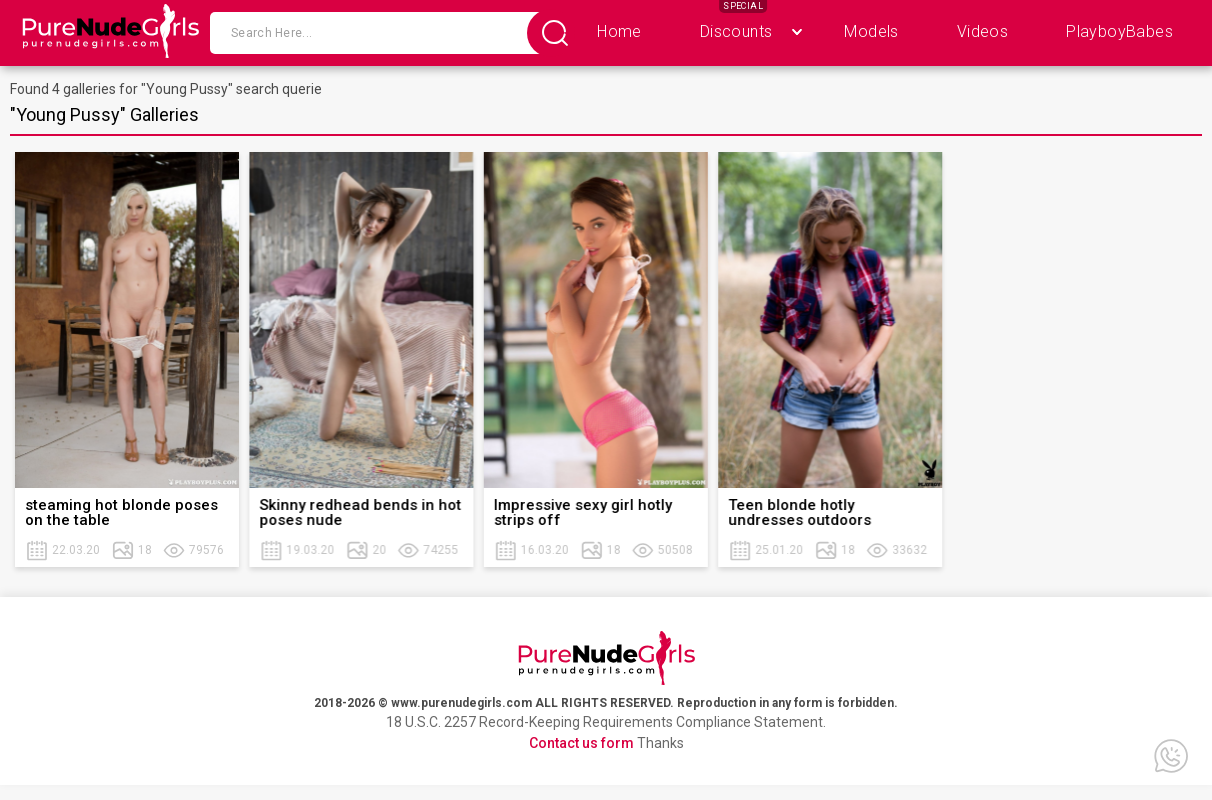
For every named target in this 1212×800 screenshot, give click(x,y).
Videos (982, 31)
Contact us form (581, 743)
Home (619, 31)
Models (871, 31)
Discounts (736, 31)
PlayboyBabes (1119, 31)
